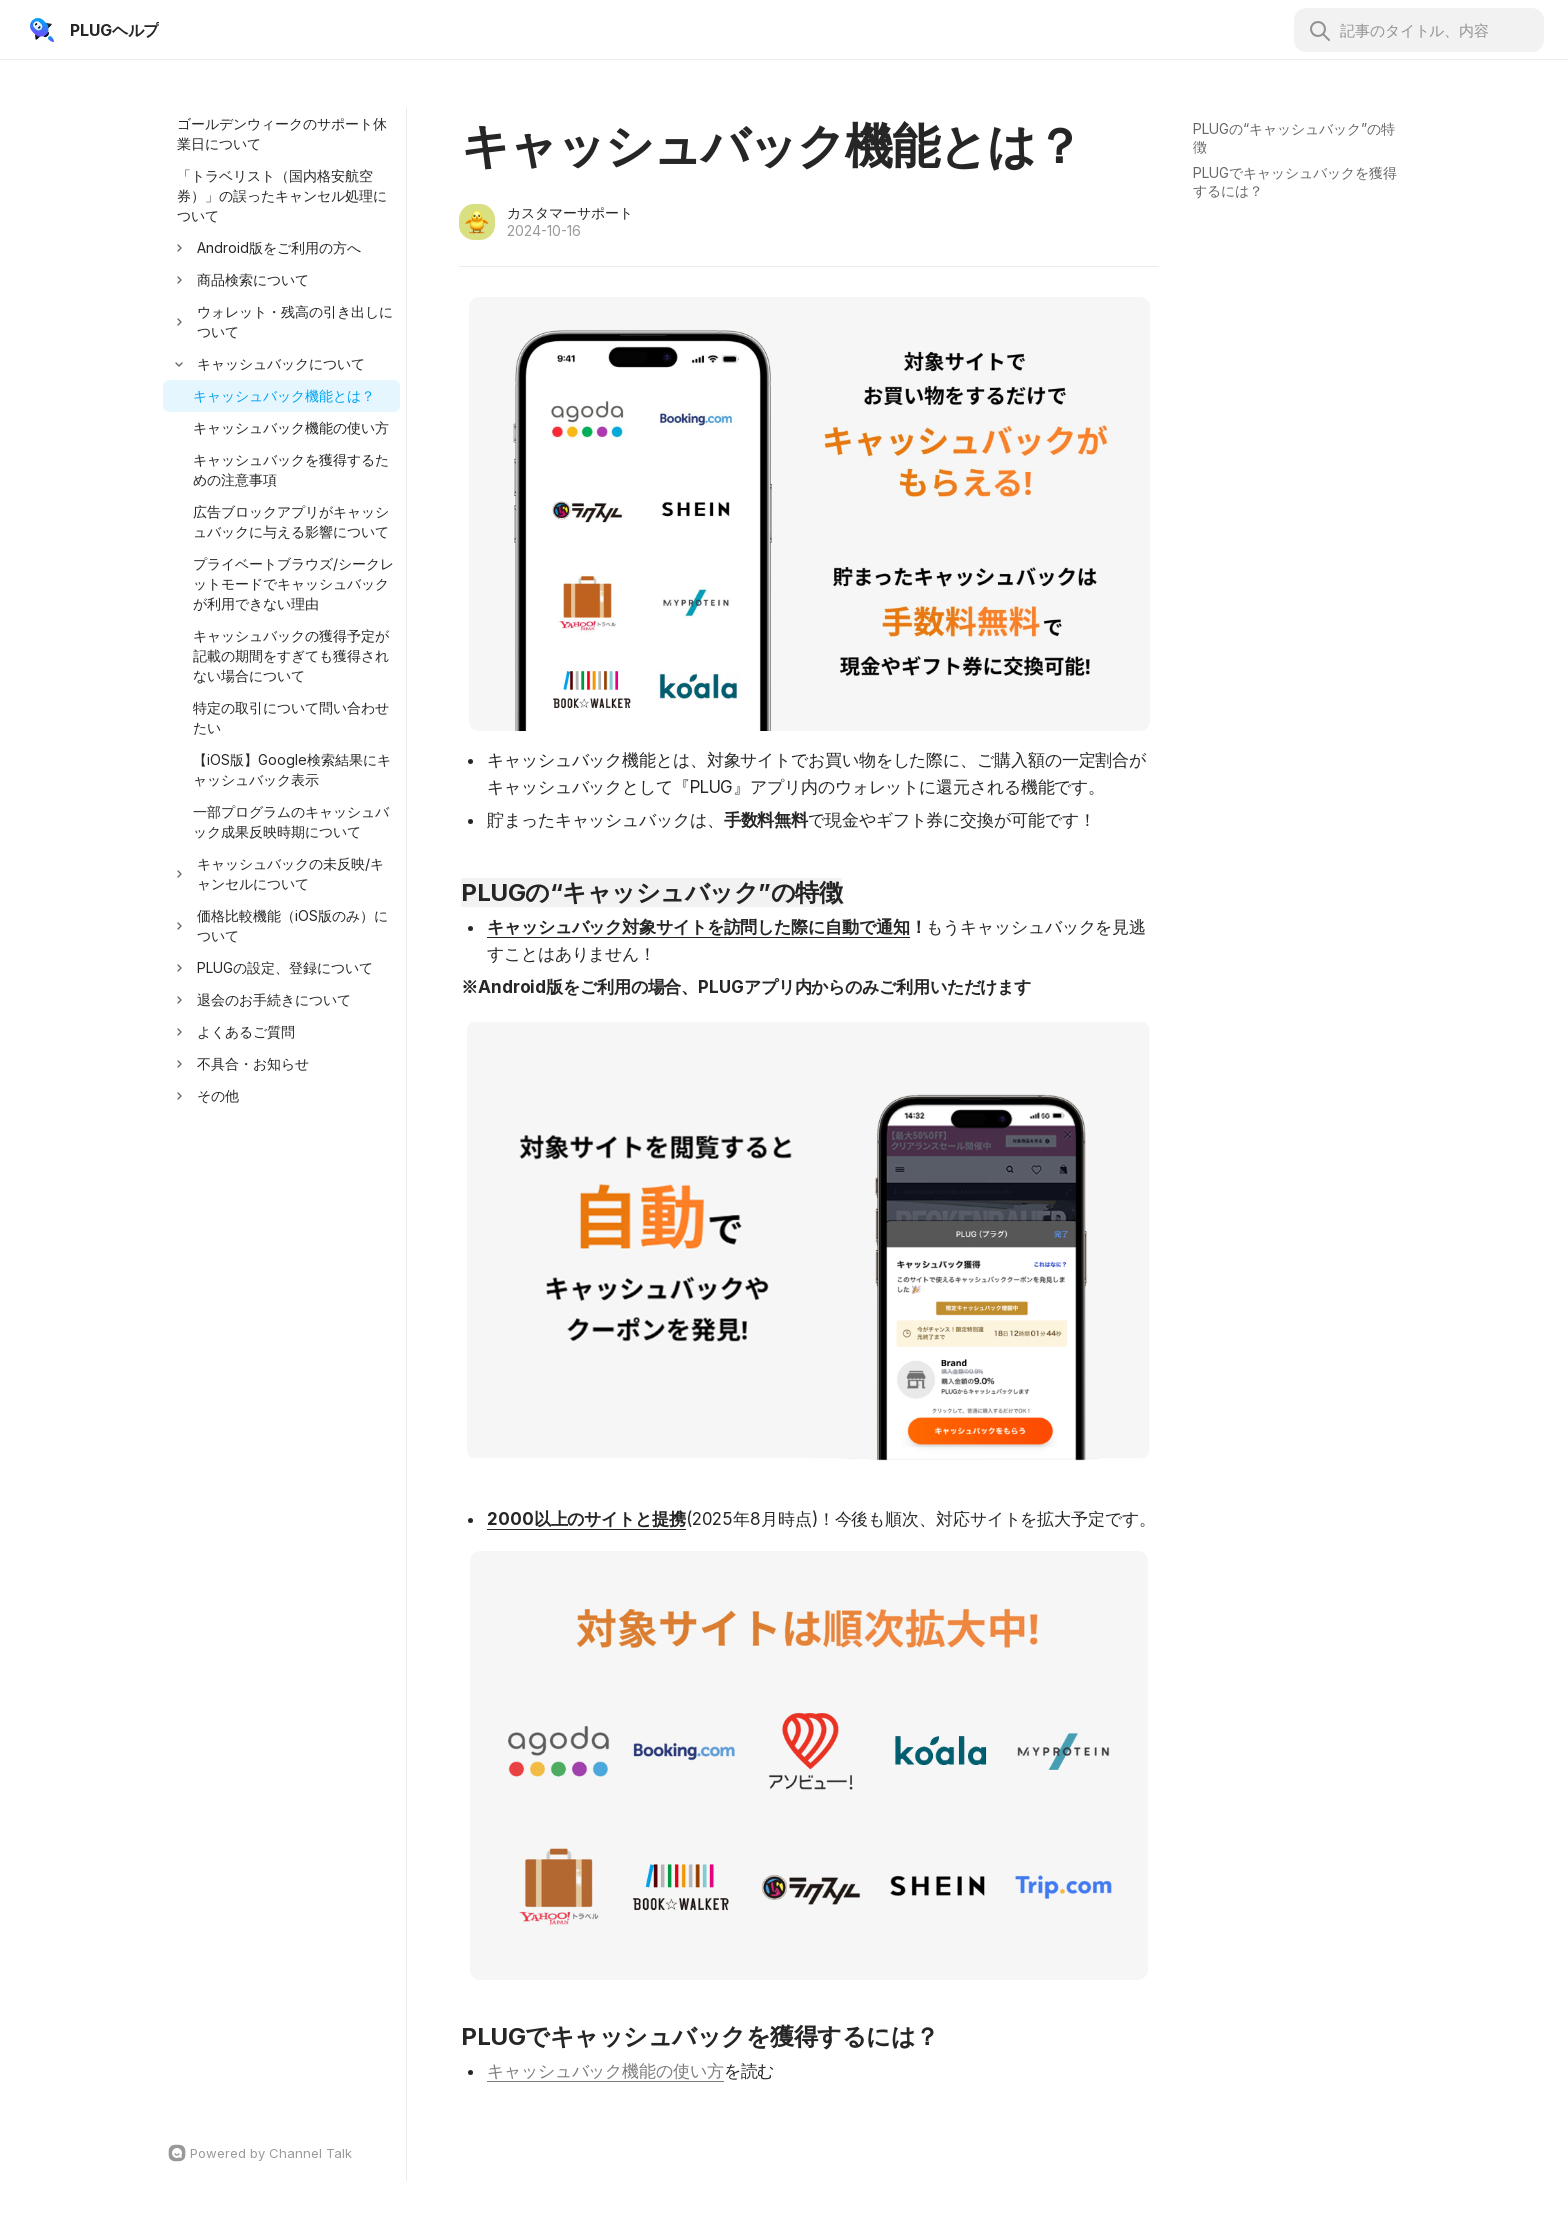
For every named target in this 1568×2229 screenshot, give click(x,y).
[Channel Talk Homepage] (281, 2153)
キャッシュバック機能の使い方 (605, 2071)
